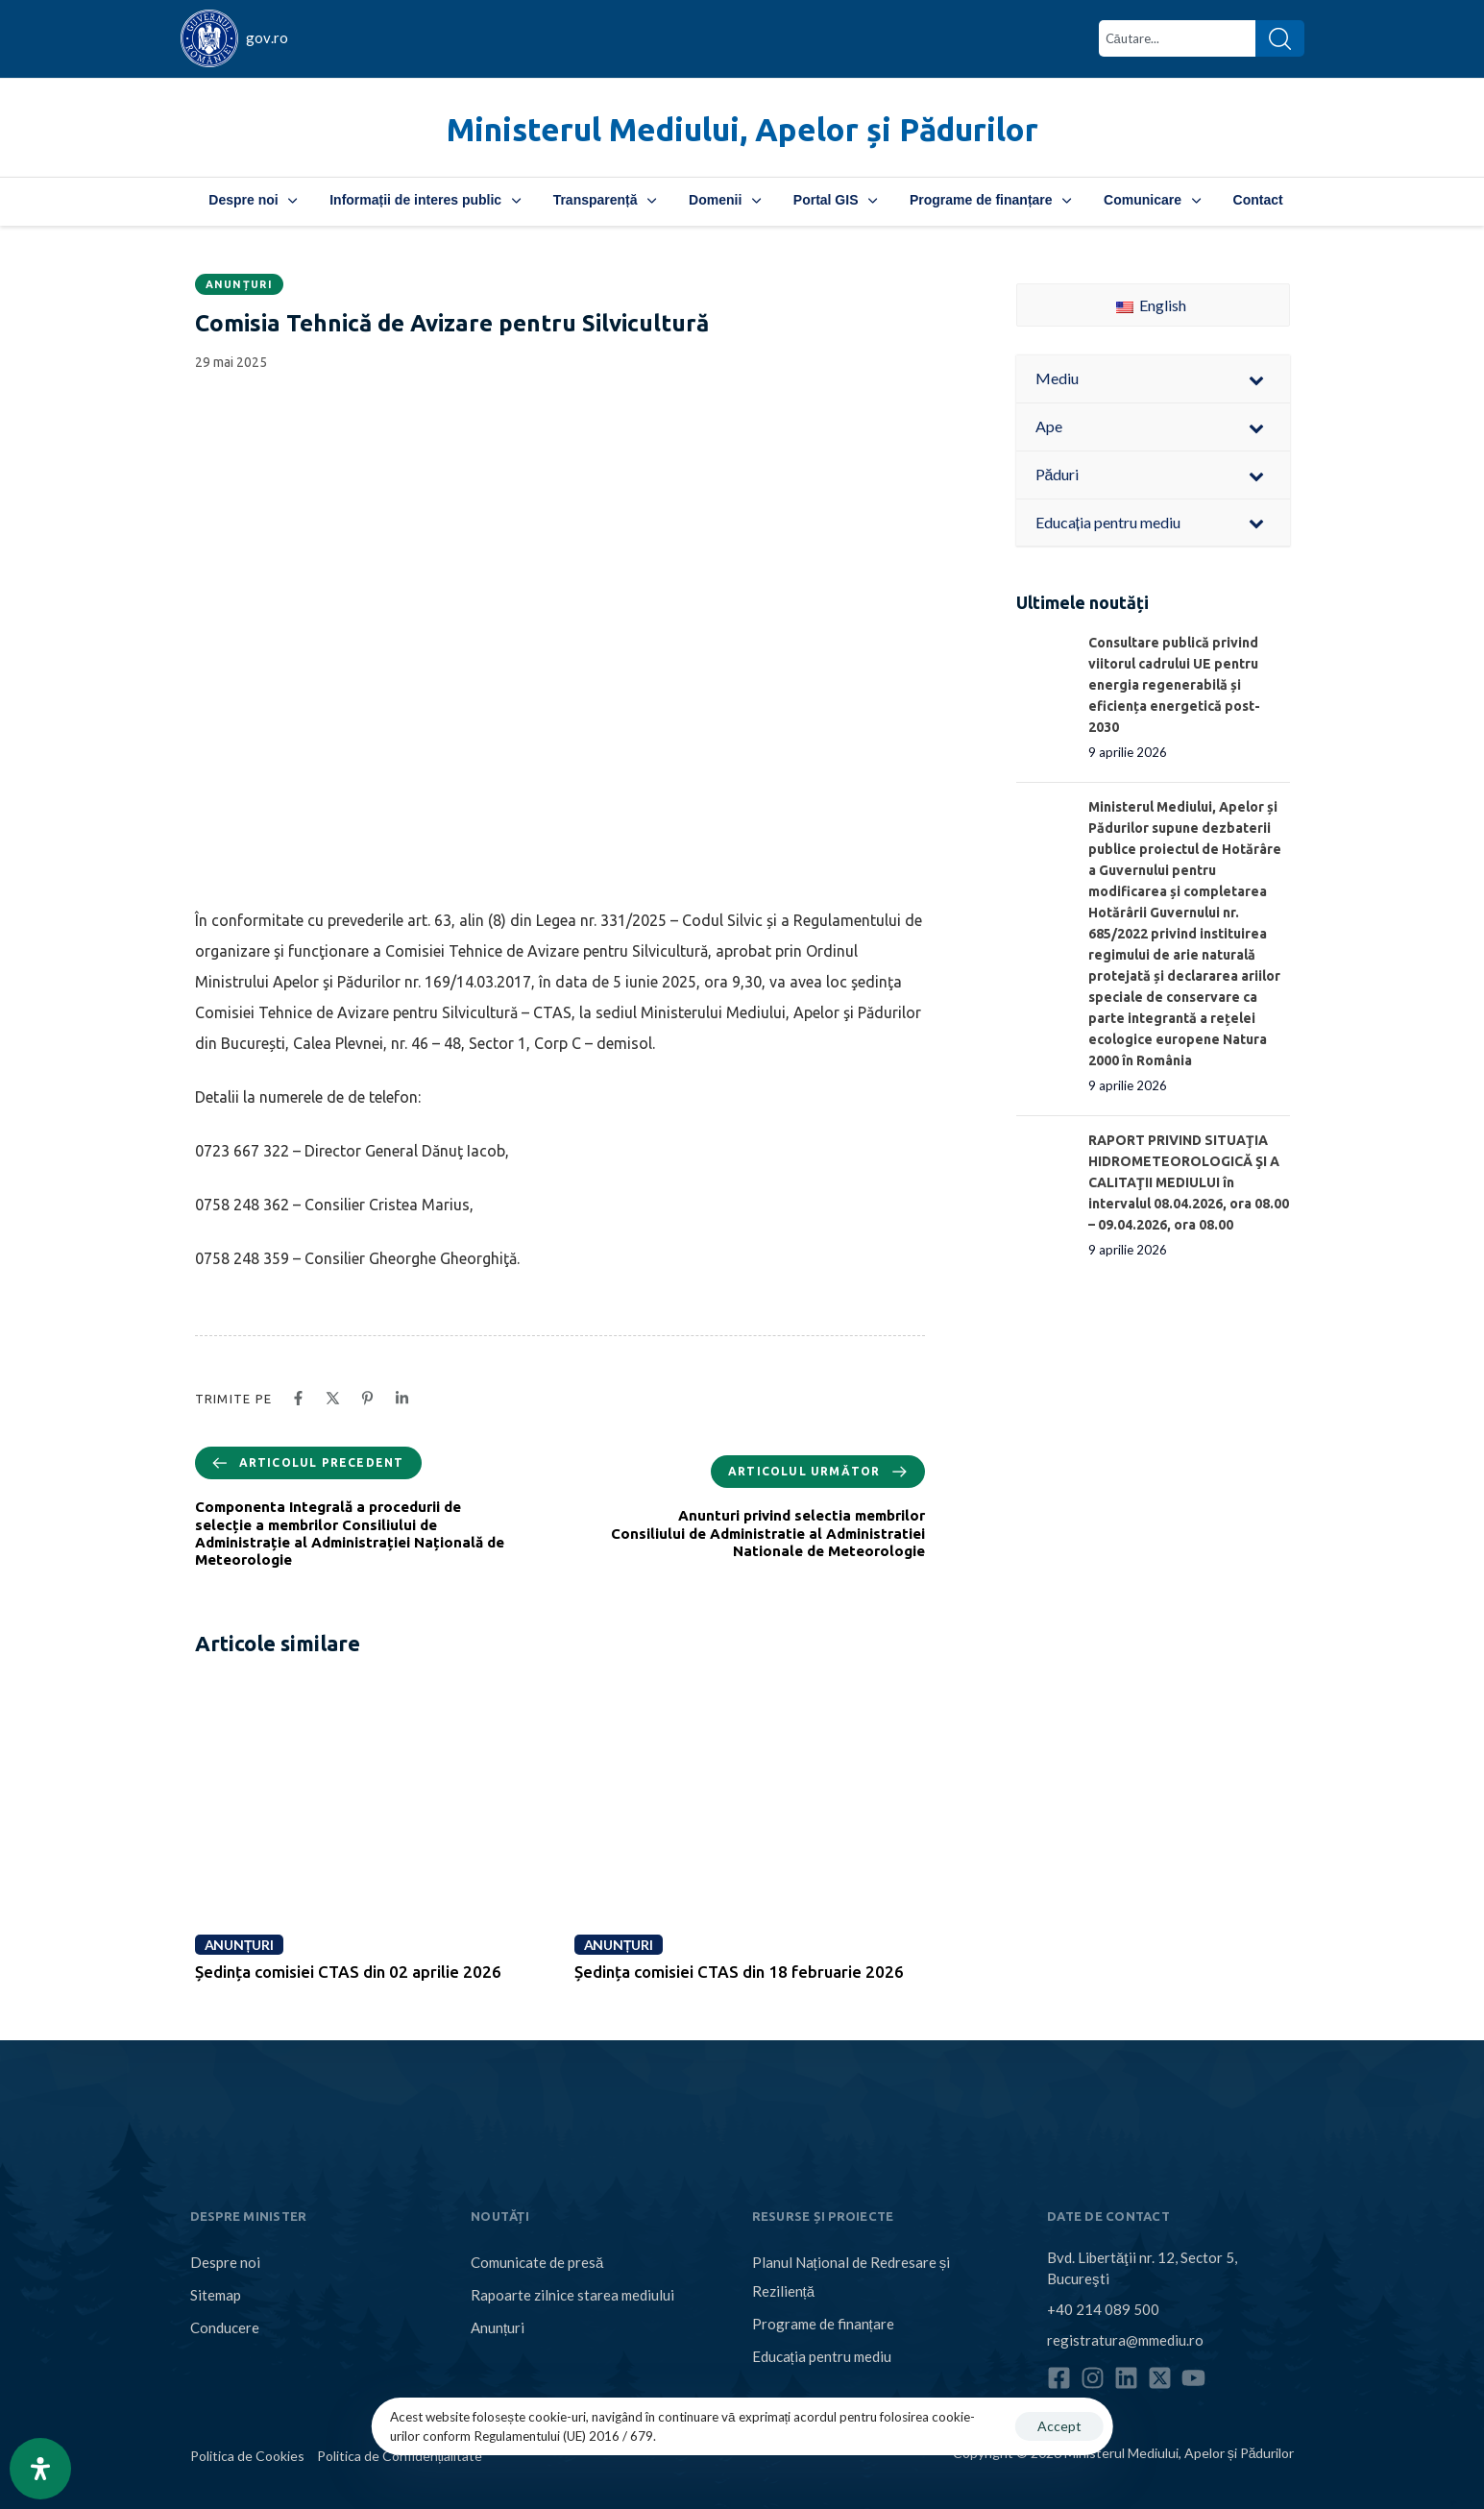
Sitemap (215, 2294)
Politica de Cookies (247, 2456)
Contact (1258, 199)
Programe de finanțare (990, 199)
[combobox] (1177, 38)
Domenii (725, 199)
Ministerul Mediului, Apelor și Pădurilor (742, 129)
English (1151, 305)
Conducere (224, 2327)
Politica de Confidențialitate (400, 2456)
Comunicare (1152, 199)
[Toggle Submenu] (1256, 378)
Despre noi (252, 199)
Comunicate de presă (537, 2262)
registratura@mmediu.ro (1125, 2340)
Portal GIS (835, 199)
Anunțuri (239, 284)
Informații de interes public (424, 199)
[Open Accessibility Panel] (40, 2468)
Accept (1059, 2426)
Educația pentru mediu (821, 2356)
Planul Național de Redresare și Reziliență (851, 2276)
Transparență (604, 199)
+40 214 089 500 (1103, 2309)
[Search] (1279, 38)
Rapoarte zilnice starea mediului (572, 2294)
